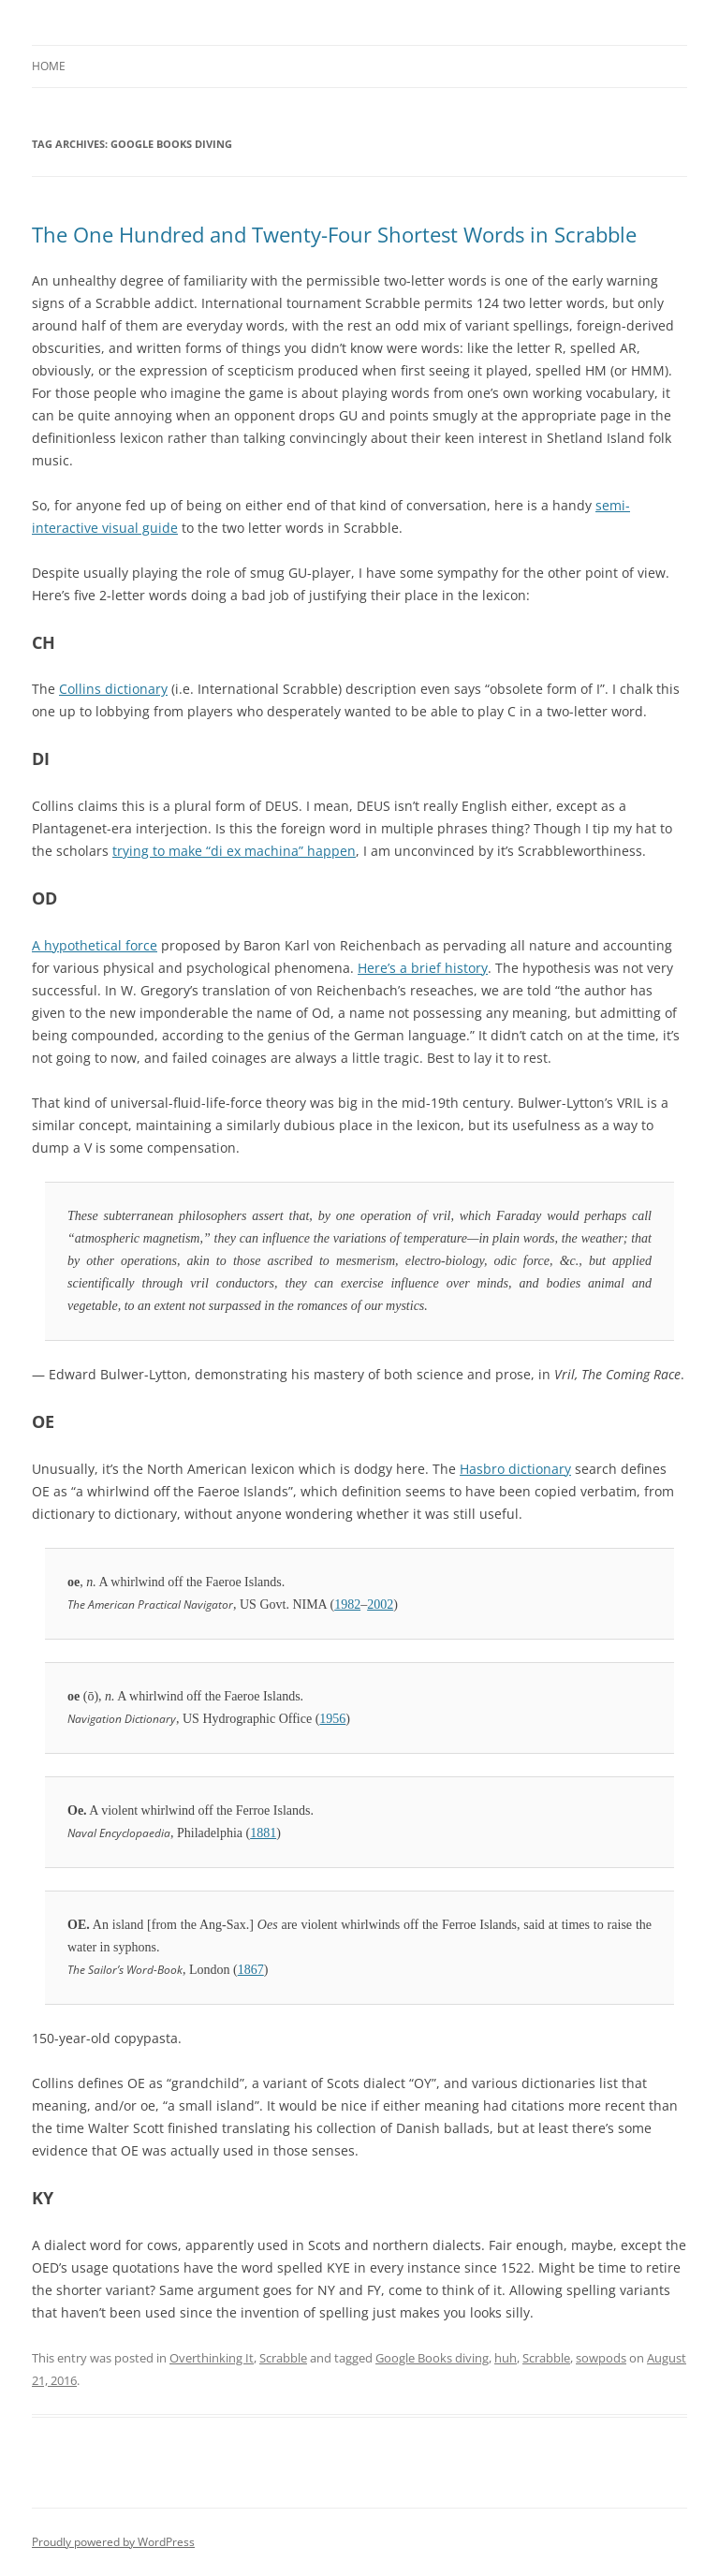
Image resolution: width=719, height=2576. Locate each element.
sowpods (601, 2357)
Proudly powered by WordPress (113, 2542)
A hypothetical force (94, 945)
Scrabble (283, 2357)
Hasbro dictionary (515, 1469)
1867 (251, 1970)
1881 (263, 1833)
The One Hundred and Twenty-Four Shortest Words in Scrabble (334, 234)
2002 (380, 1604)
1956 (332, 1719)
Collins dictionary (113, 689)
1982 (347, 1604)
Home (49, 66)
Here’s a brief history (423, 968)
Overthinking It (211, 2357)
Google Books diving (432, 2357)
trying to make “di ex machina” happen (234, 851)
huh (505, 2357)
